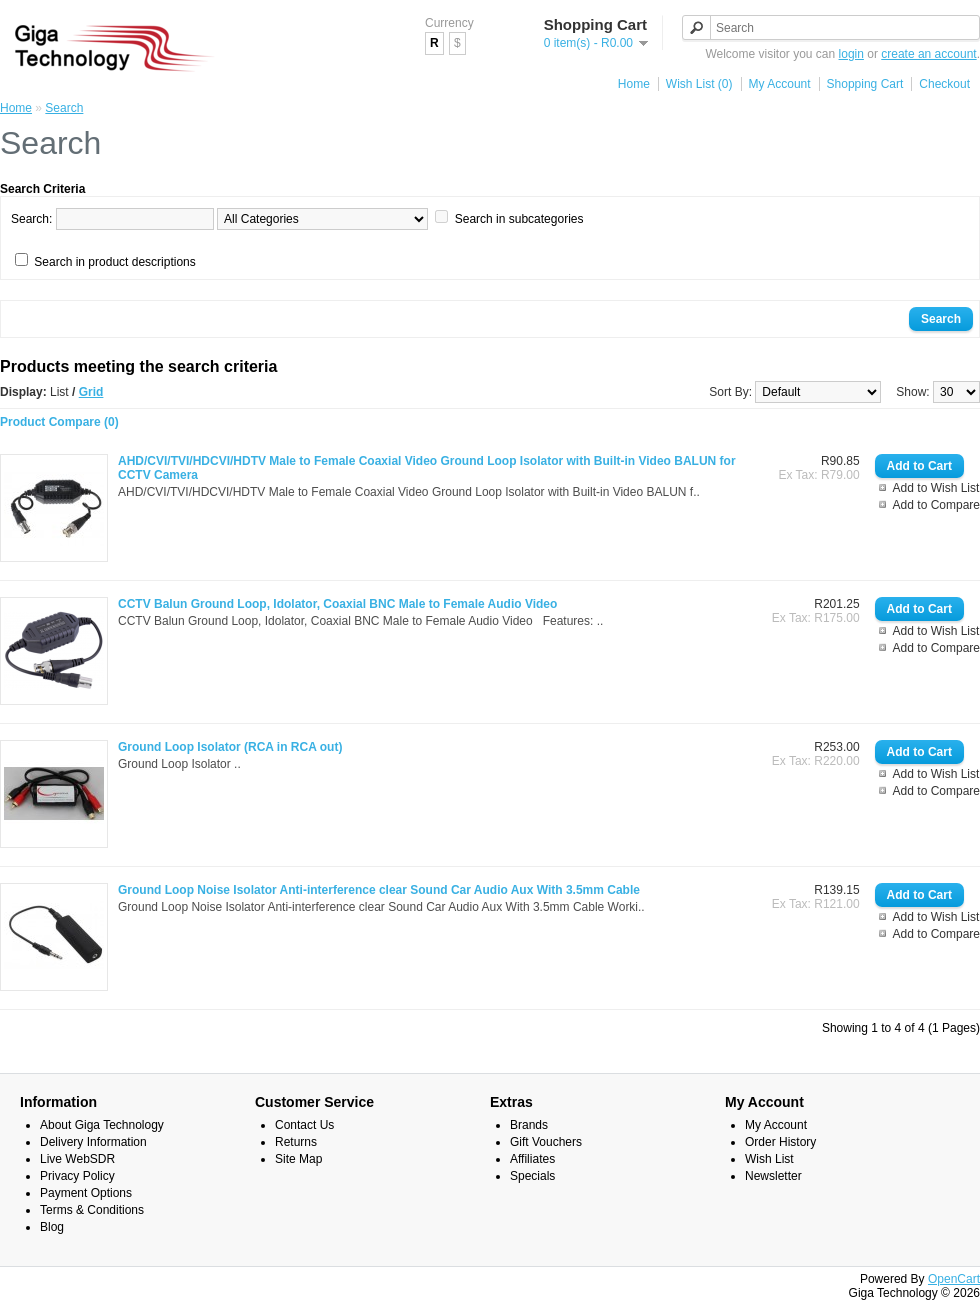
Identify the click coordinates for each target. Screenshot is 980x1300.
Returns (296, 1142)
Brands (529, 1125)
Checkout (944, 84)
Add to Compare (936, 505)
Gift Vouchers (546, 1142)
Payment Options (86, 1193)
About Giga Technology (102, 1125)
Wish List (769, 1159)
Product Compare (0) (59, 422)
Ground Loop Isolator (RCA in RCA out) (230, 747)
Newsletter (773, 1176)
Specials (532, 1176)
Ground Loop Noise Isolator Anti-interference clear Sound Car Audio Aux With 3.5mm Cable (379, 890)
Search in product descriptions (114, 262)
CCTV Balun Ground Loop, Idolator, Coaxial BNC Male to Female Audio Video (337, 604)
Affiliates (532, 1159)
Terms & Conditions (92, 1210)
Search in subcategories (519, 219)
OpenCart (954, 1279)
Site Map (298, 1159)
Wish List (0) (699, 84)
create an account (928, 54)
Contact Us (304, 1125)
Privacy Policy (77, 1176)
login (851, 54)
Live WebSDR (77, 1159)
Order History (780, 1142)
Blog (52, 1227)
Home (634, 84)
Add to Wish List (936, 488)
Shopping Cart (865, 84)
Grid (91, 392)
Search (64, 108)
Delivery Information (93, 1142)
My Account (780, 84)
